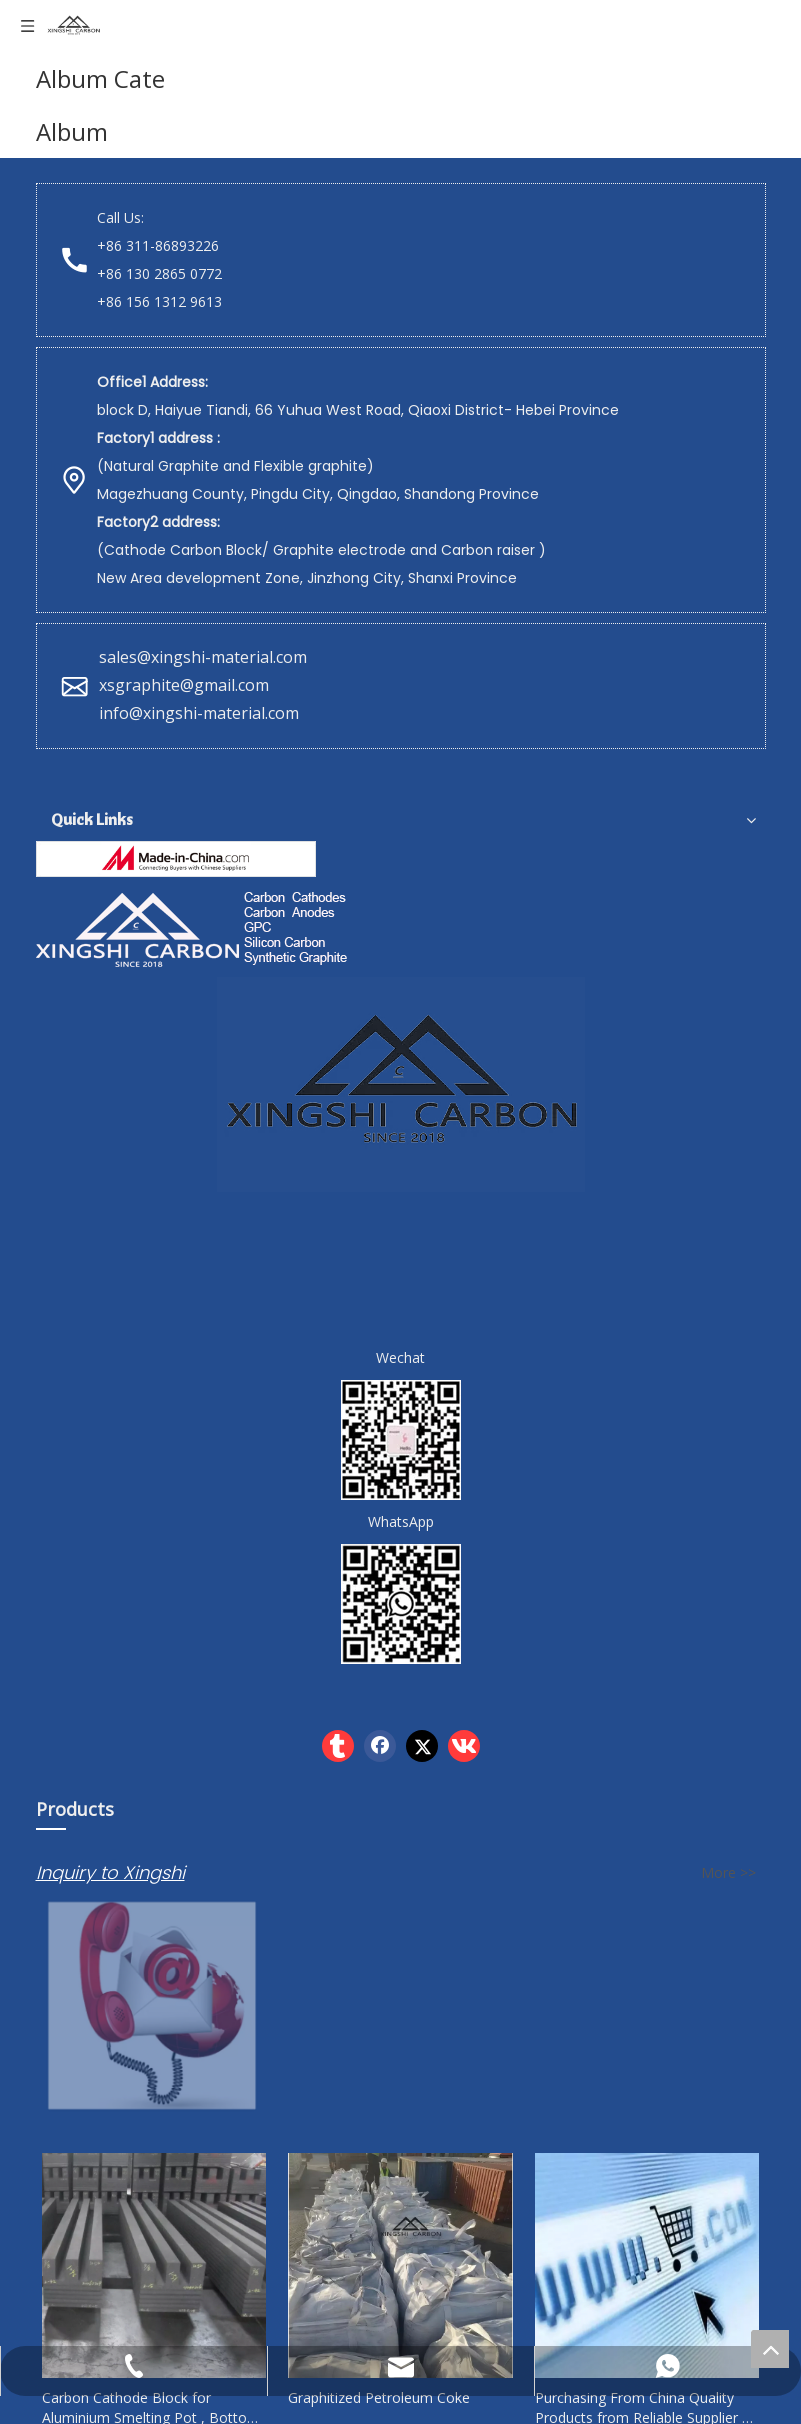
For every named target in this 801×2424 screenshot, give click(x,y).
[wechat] (401, 1440)
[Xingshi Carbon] (195, 927)
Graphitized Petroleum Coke (379, 2397)
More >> (728, 1873)
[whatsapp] (401, 1604)
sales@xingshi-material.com (203, 657)
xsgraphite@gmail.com (186, 685)
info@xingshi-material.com (199, 713)
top (770, 2349)
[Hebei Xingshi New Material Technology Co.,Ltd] (176, 859)
